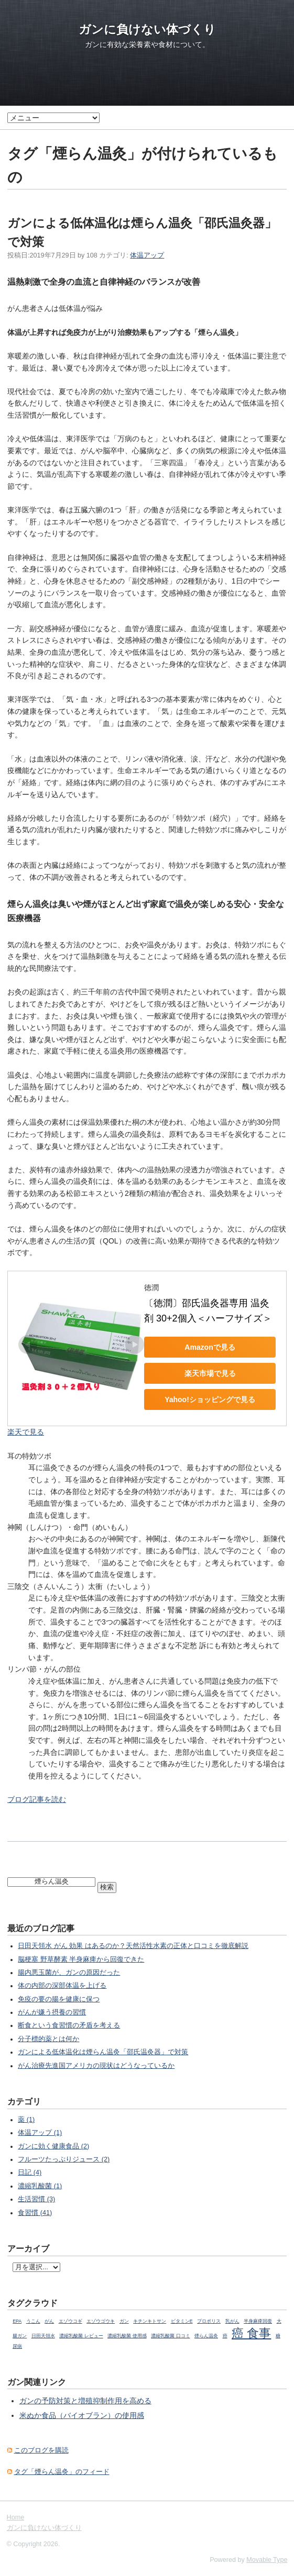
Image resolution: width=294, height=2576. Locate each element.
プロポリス (209, 2321)
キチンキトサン (149, 2321)
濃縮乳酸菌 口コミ (170, 2335)
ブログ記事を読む (36, 1799)
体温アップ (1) (40, 2132)
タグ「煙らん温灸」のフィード (62, 2472)
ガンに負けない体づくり (147, 29)
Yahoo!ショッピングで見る (210, 1399)
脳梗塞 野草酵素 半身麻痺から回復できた (81, 1959)
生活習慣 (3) (36, 2199)
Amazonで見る (209, 1347)
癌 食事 (251, 2333)
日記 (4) (29, 2172)
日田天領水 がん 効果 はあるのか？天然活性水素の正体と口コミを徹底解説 (133, 1946)
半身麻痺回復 (258, 2321)
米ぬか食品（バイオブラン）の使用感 (81, 2415)
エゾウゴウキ (100, 2321)
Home (16, 2517)
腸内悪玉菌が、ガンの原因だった (69, 1972)
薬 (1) (26, 2119)
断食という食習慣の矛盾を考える (69, 2025)
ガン (124, 2321)
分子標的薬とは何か (48, 2039)
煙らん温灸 (206, 2335)
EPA (17, 2321)
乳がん (232, 2321)
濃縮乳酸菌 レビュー (81, 2335)
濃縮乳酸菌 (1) (40, 2186)
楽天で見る (25, 1432)
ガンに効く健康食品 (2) (53, 2146)
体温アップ (147, 255)
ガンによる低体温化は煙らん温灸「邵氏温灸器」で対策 (103, 2052)
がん (49, 2321)
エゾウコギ (70, 2321)
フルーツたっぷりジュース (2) (64, 2159)
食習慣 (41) (35, 2212)
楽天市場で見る (210, 1373)
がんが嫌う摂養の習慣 (52, 2012)
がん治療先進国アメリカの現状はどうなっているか (96, 2065)
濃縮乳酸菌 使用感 (126, 2335)
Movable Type (266, 2559)
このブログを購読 (41, 2450)
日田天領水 (43, 2335)
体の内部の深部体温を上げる (62, 1985)
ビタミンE (182, 2321)
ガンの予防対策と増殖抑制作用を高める (85, 2400)
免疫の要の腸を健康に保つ (59, 1999)
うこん (33, 2321)
